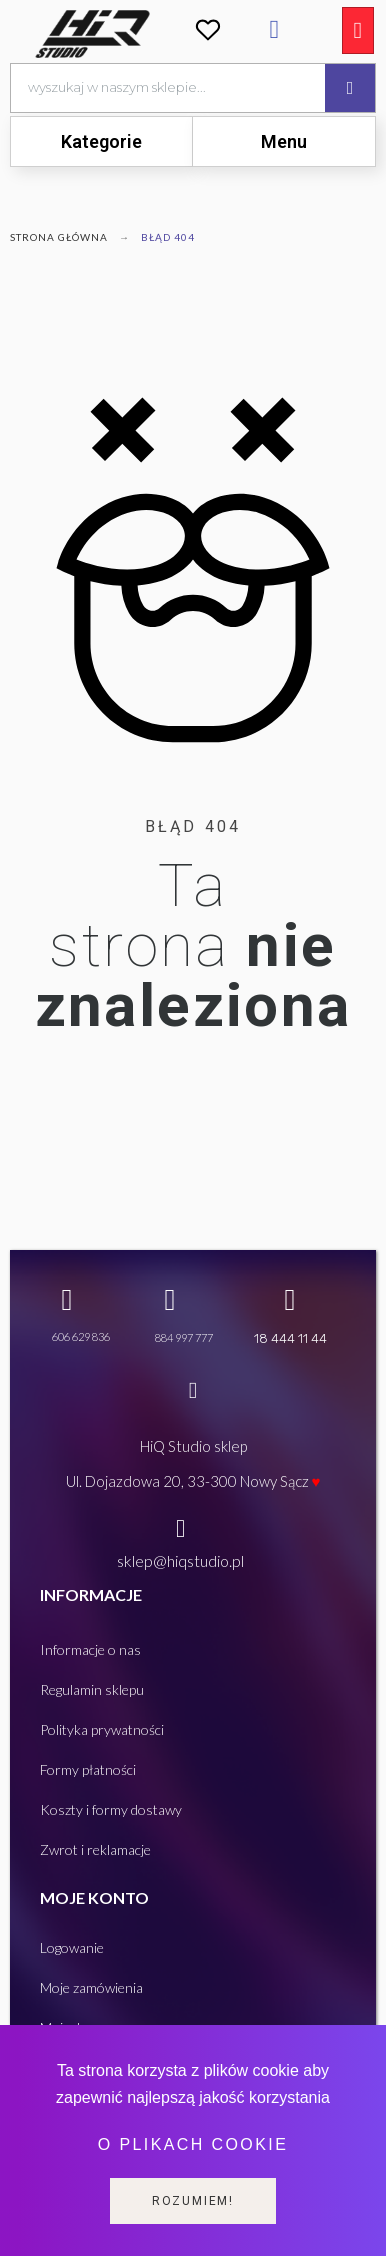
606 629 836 (81, 1336)
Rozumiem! (193, 2201)
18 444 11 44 (290, 1338)
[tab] (101, 141)
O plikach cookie (193, 2144)
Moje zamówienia (91, 1987)
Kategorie (101, 141)
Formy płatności (88, 1769)
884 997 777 (184, 1337)
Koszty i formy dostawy (111, 1809)
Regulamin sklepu (92, 1689)
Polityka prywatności (102, 1729)
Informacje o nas (90, 1649)
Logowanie (72, 1947)
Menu (284, 141)
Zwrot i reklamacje (95, 1849)
